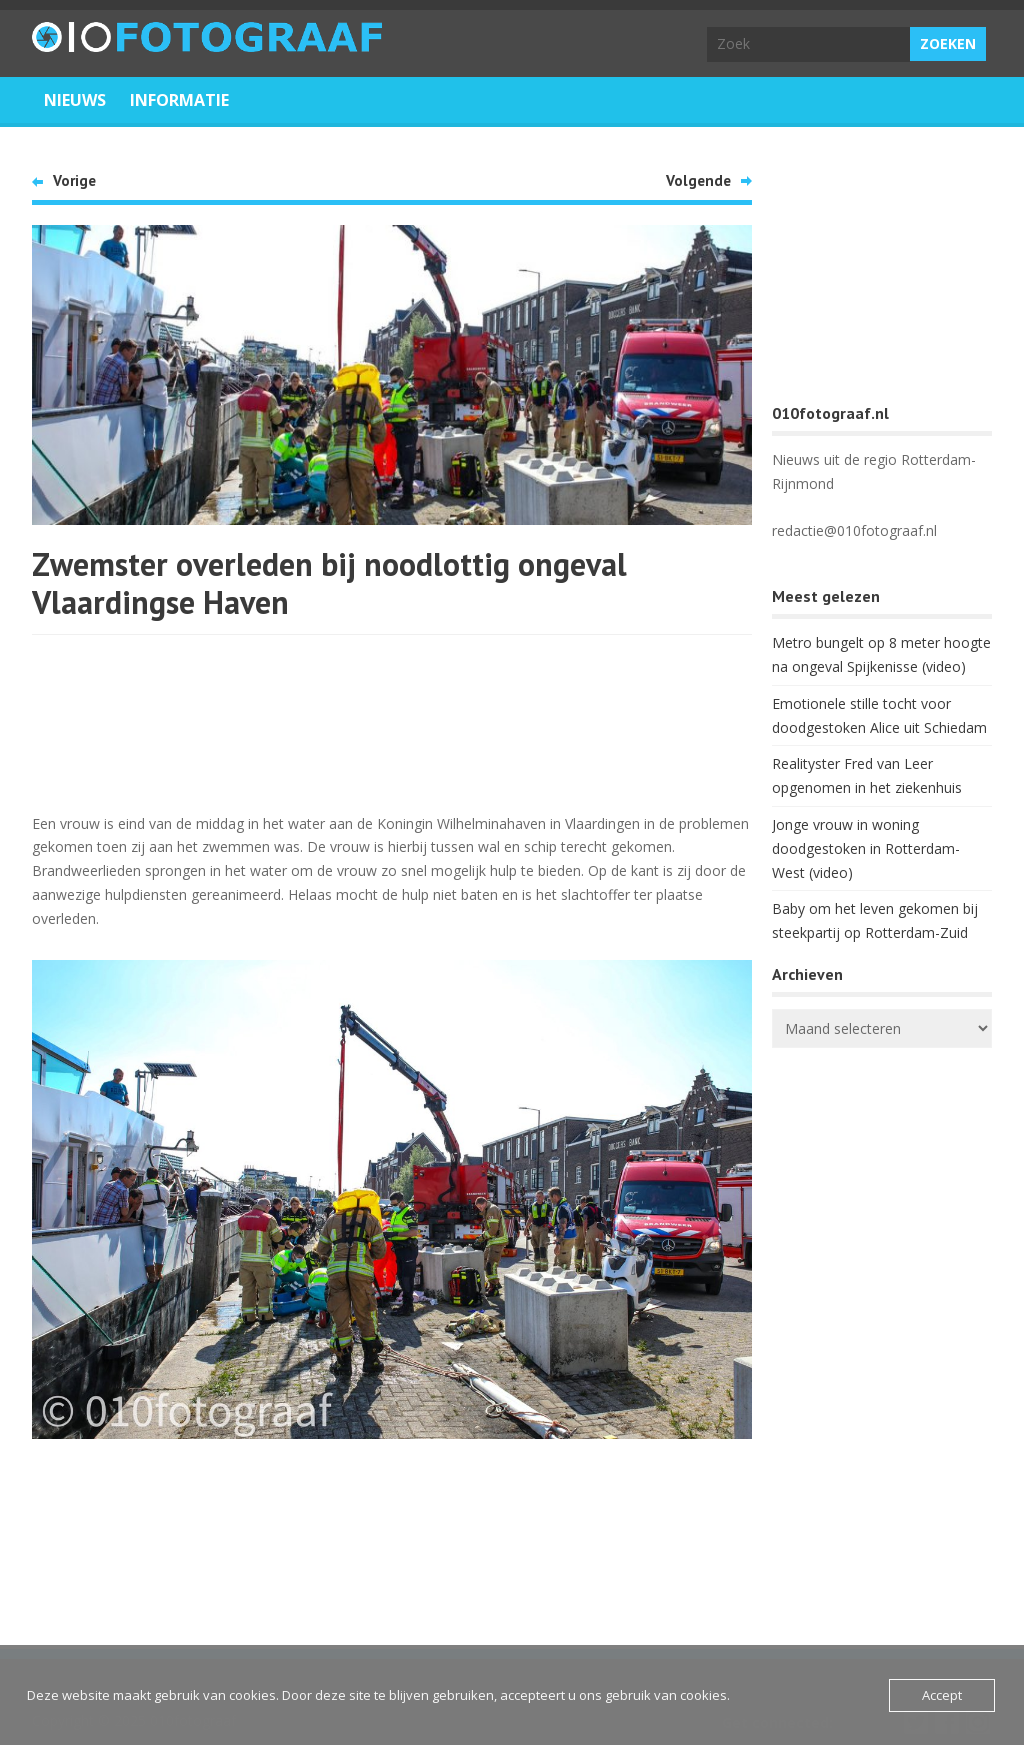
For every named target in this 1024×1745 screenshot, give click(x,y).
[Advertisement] (392, 720)
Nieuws (75, 100)
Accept (942, 1695)
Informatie (179, 100)
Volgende (698, 180)
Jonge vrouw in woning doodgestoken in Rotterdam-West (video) (866, 848)
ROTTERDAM (882, 1143)
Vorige (74, 180)
